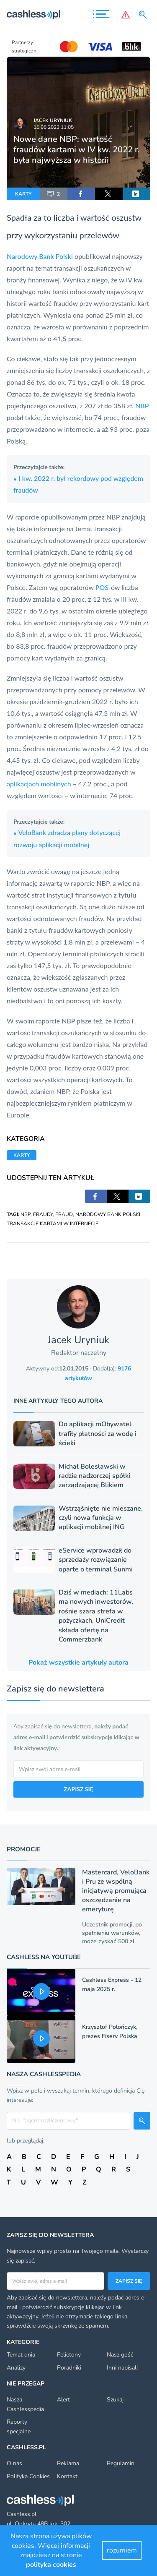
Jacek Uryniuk (52, 120)
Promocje (24, 1849)
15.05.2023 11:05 (53, 127)
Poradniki (69, 2368)
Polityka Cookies (28, 2476)
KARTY (23, 194)
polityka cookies (51, 2564)
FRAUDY (43, 1214)
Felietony (69, 2355)
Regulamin (120, 2463)
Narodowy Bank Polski (40, 256)
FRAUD (64, 1214)
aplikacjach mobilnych (39, 784)
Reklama (68, 2463)
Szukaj (115, 2400)
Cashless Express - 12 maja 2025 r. (112, 1984)
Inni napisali (122, 2368)
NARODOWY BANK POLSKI (107, 1214)
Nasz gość (120, 2355)
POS (101, 587)
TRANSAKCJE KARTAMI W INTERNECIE (52, 1223)
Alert (63, 2400)
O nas (14, 2463)
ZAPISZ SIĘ (78, 1789)
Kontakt (67, 2476)
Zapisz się (129, 2281)
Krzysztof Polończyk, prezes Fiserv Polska (109, 2031)
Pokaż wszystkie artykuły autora (78, 1662)
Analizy (16, 2368)
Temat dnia (21, 2355)
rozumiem (122, 2550)
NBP (142, 406)
